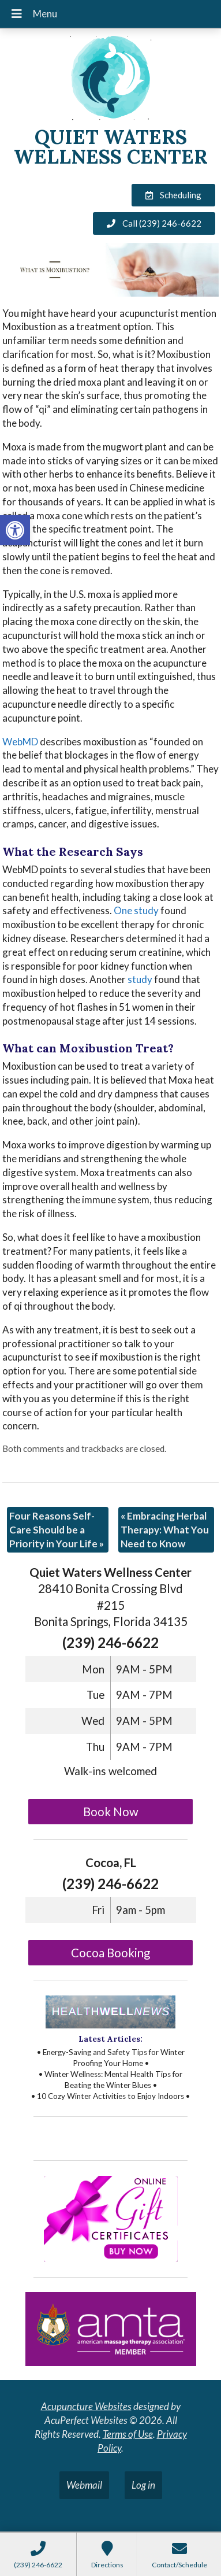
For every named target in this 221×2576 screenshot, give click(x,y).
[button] (15, 530)
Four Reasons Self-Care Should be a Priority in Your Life (56, 1530)
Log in (143, 2485)
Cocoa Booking (110, 1953)
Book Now (110, 1812)
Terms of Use (128, 2434)
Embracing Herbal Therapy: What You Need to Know (165, 1530)
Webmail (84, 2485)
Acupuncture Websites (86, 2406)
